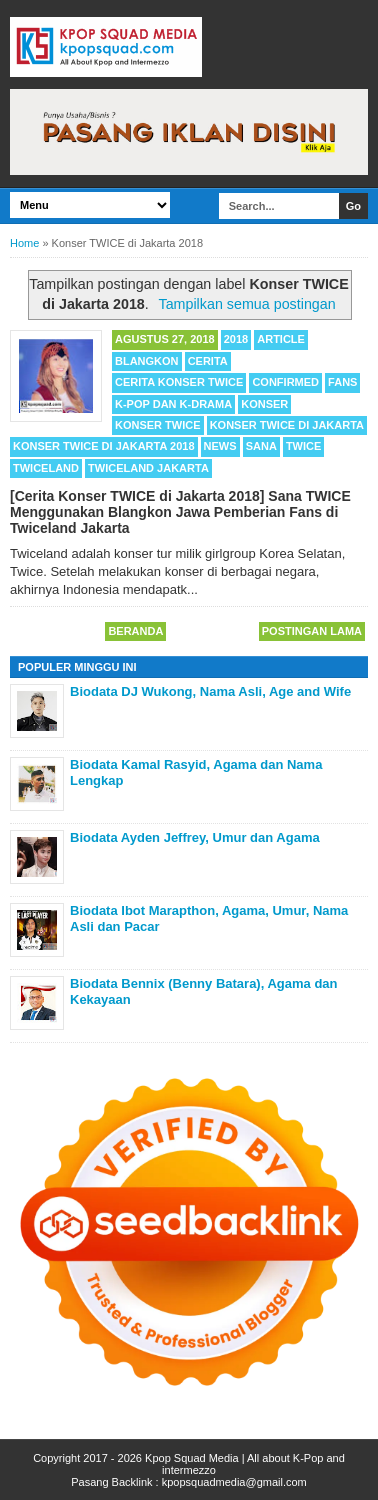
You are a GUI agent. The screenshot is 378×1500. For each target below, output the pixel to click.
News (220, 446)
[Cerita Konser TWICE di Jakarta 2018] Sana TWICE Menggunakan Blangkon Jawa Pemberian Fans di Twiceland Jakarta (180, 512)
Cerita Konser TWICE (179, 382)
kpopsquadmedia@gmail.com (234, 1482)
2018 (236, 339)
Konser (264, 404)
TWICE (303, 446)
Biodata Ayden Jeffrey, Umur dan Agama (195, 837)
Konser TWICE (158, 425)
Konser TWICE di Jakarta (287, 425)
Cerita (208, 361)
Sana (261, 446)
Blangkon (147, 361)
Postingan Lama (312, 631)
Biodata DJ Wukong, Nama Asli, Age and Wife (210, 691)
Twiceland (46, 468)
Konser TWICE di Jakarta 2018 (104, 446)
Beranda (135, 631)
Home (24, 243)
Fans (342, 382)
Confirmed (285, 382)
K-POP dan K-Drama (173, 404)
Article (281, 339)
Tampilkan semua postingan (246, 304)
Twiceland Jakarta (148, 468)
